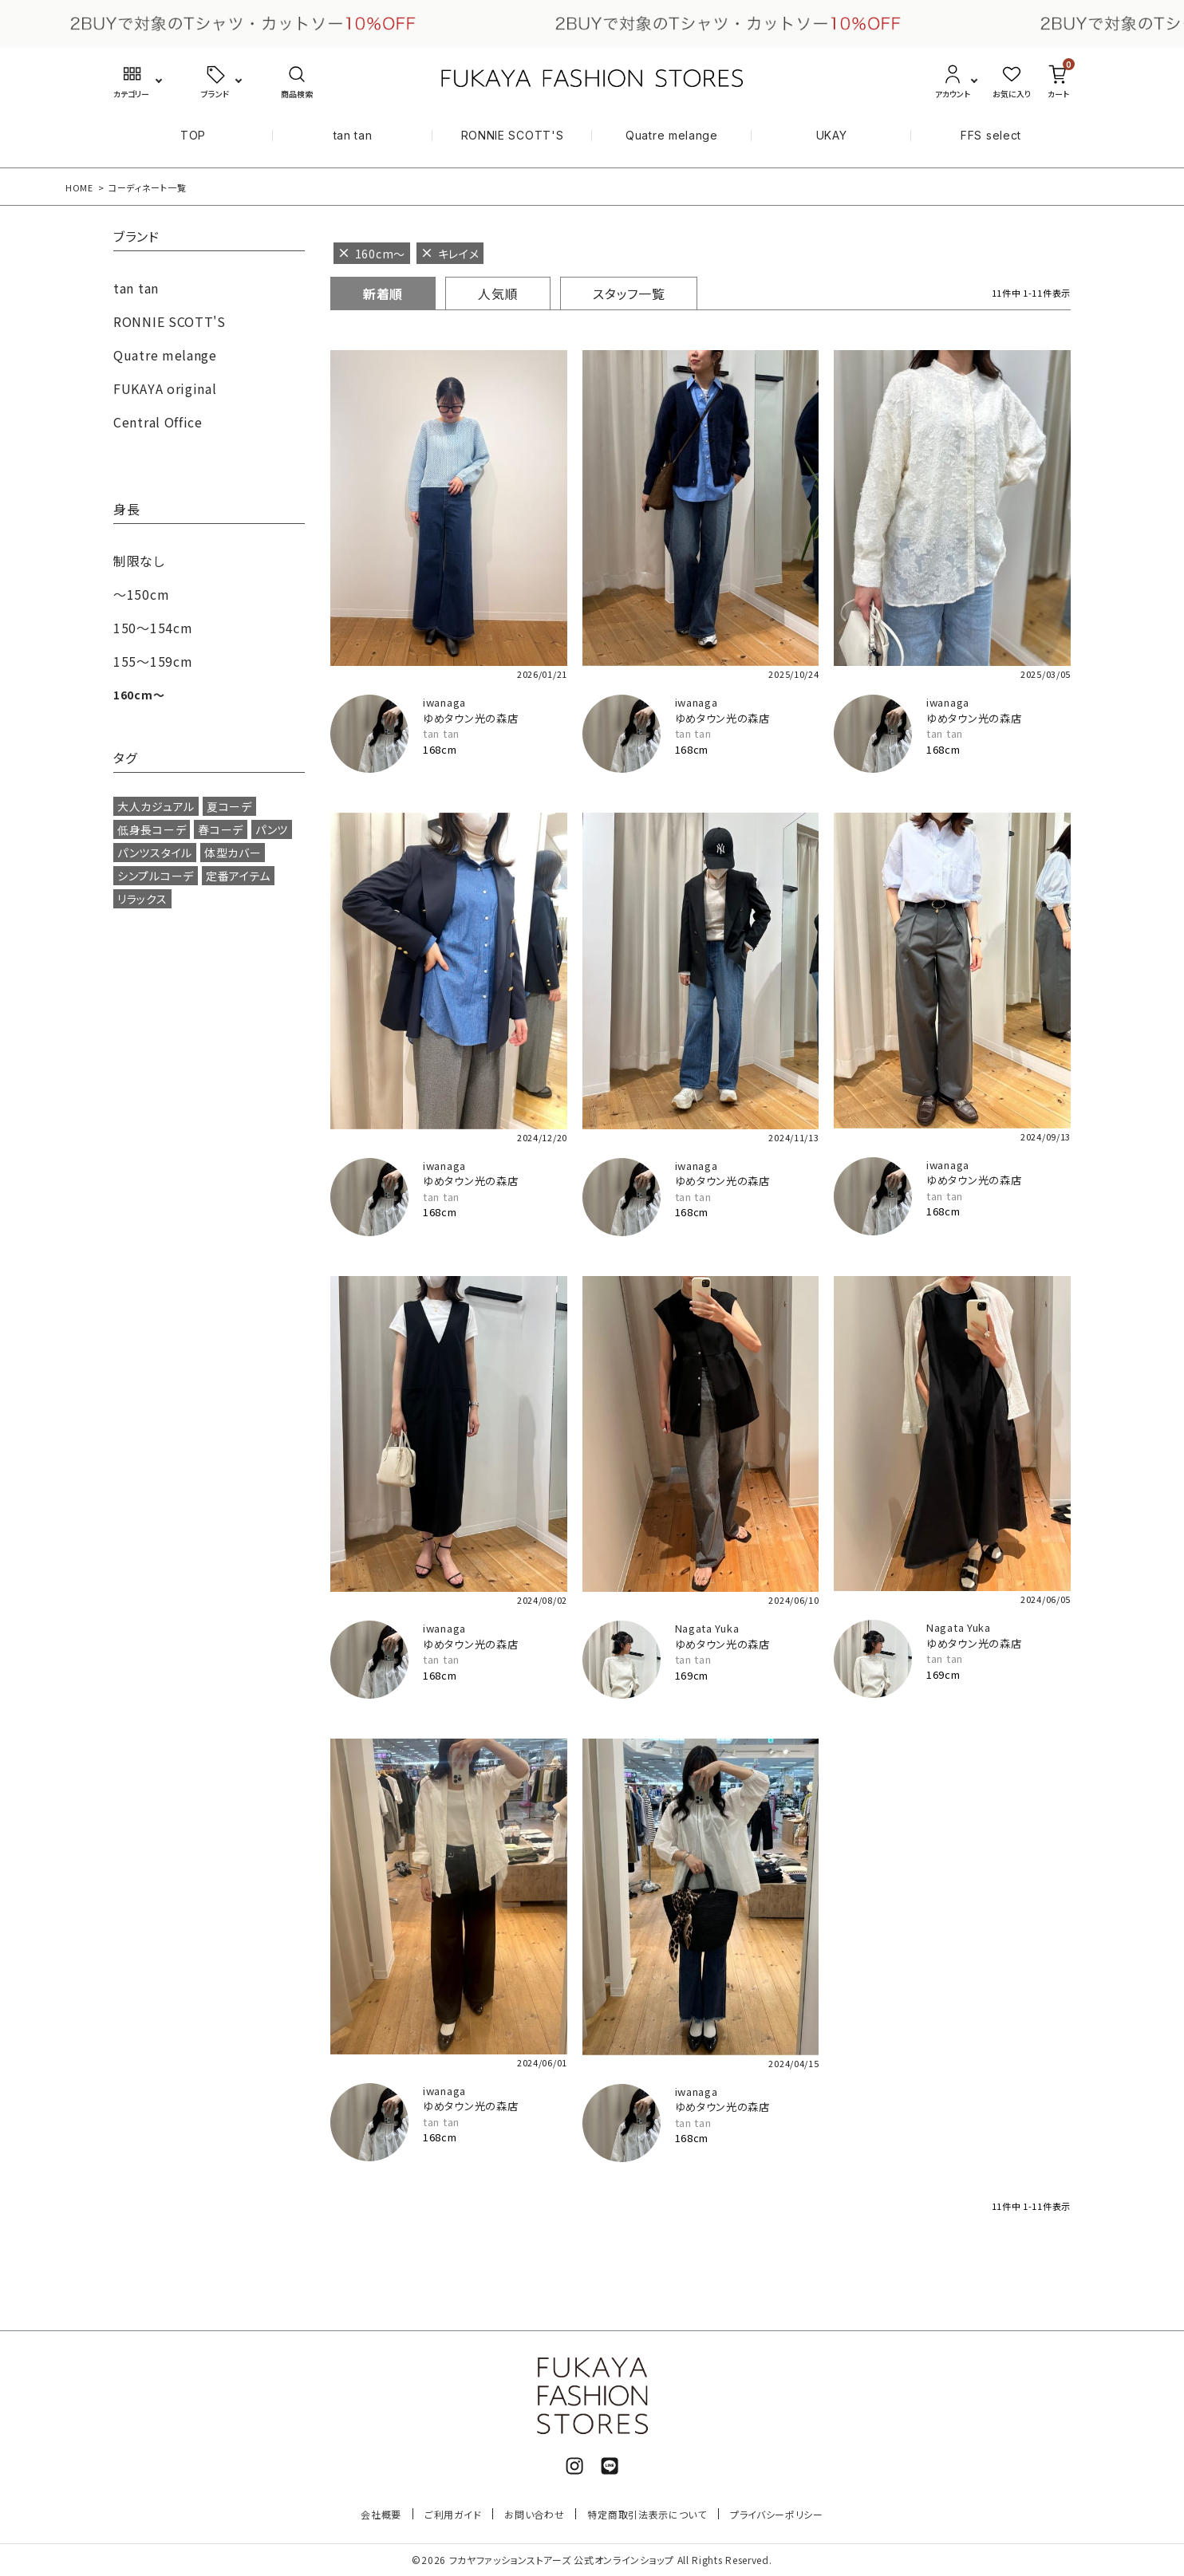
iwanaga (444, 702)
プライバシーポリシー (776, 2514)
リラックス (142, 899)
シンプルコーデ (155, 876)
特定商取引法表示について (646, 2514)
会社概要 (381, 2514)
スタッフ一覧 (629, 293)
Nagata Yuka (707, 1628)
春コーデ (220, 829)
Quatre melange (672, 135)
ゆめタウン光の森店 (470, 718)
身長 (126, 510)
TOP (193, 135)
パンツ (271, 829)
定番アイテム (238, 876)
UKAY (831, 135)
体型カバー (233, 853)
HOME (79, 187)
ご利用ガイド (452, 2514)
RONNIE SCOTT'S (512, 135)
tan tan (353, 135)
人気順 (498, 293)
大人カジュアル (156, 806)
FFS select (991, 135)
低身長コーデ (151, 829)
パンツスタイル (154, 853)
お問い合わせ (534, 2514)
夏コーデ (229, 806)
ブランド (136, 238)
